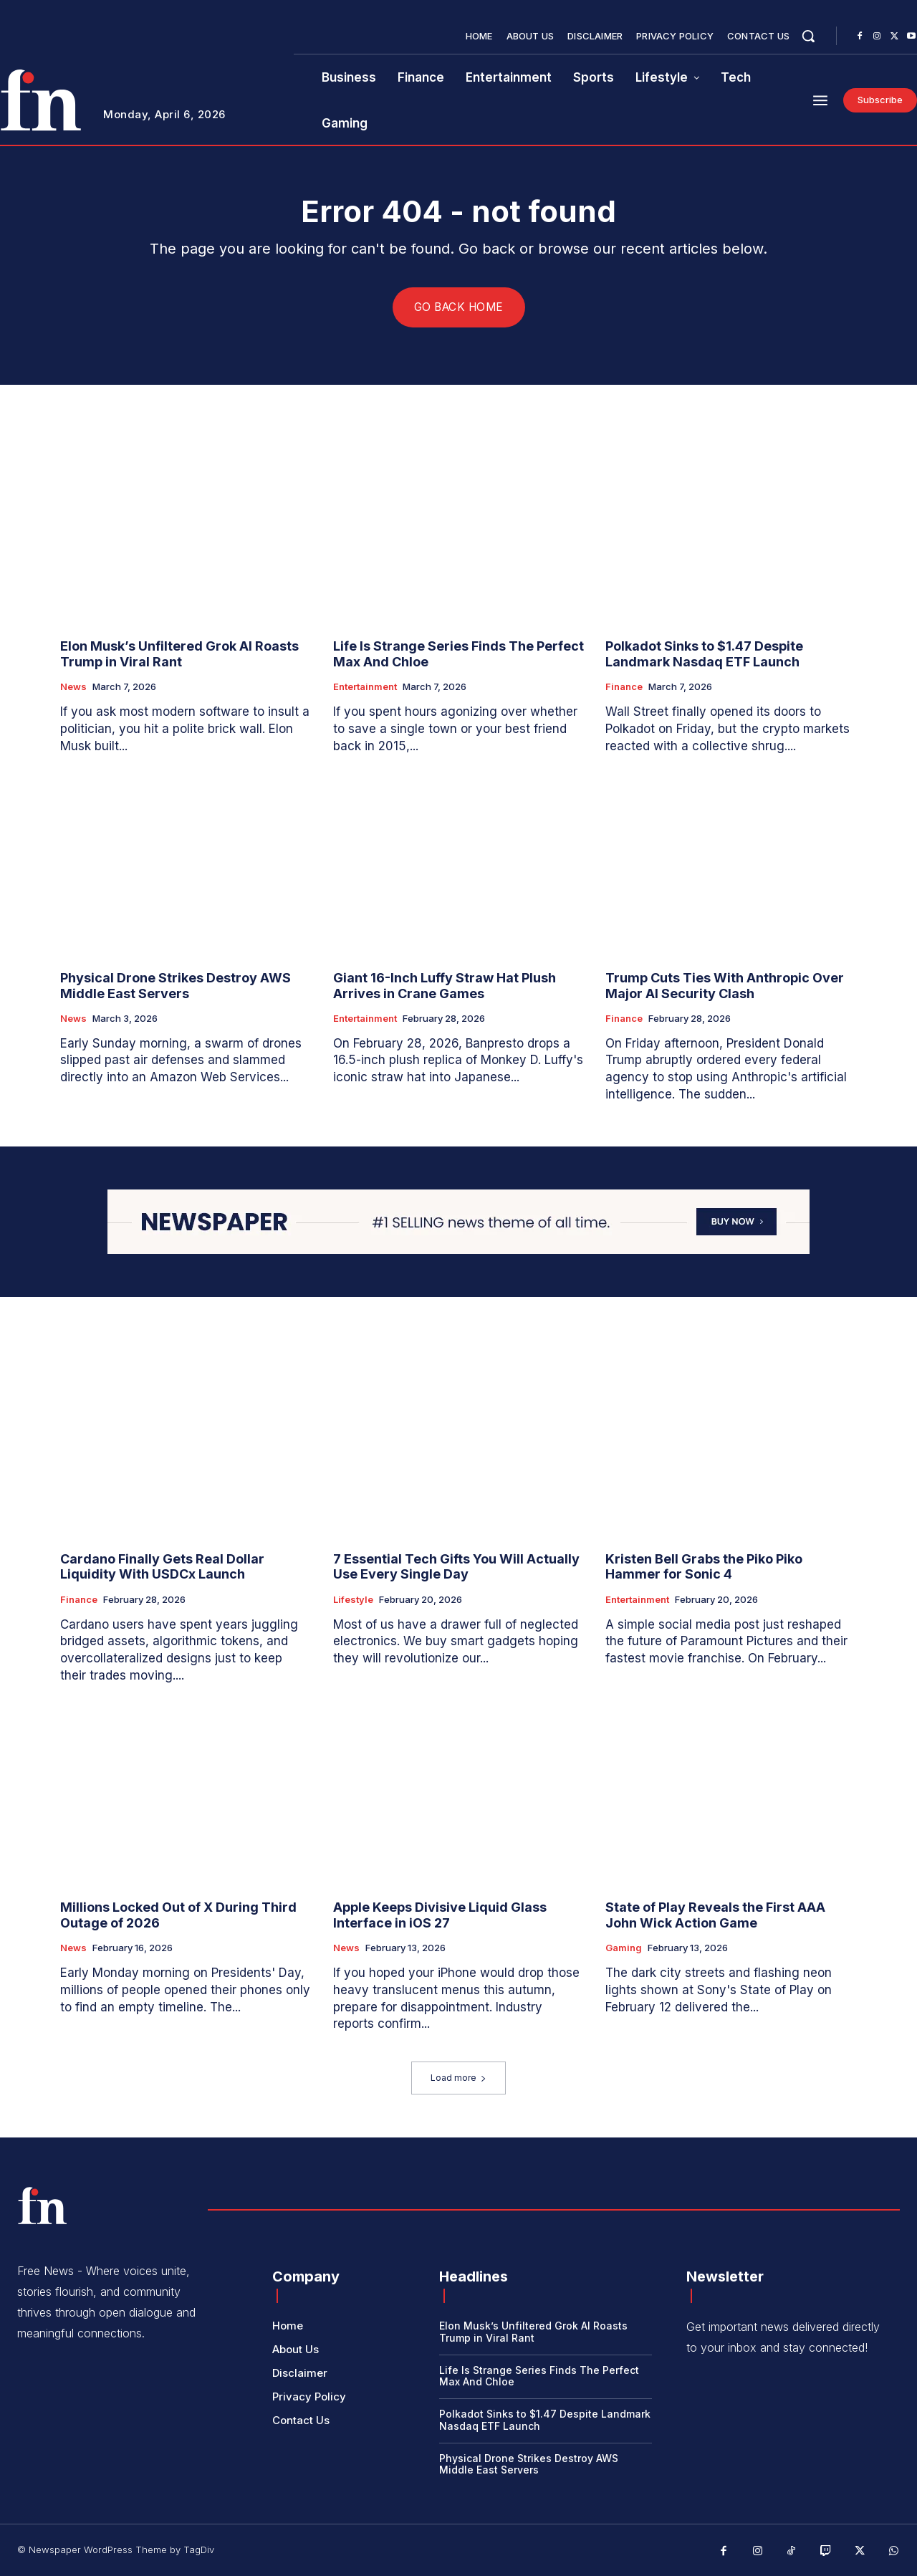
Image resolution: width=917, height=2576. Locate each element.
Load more (458, 2077)
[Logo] (42, 2205)
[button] (808, 36)
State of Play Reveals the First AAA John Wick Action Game (715, 1915)
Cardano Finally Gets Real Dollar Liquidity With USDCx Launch (162, 1566)
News (73, 687)
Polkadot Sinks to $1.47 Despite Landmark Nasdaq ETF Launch (704, 654)
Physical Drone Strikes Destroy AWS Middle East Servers (175, 985)
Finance (624, 687)
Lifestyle (353, 1599)
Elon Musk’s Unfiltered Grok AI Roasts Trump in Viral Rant (179, 654)
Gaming (623, 1948)
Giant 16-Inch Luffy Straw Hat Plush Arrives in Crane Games (444, 985)
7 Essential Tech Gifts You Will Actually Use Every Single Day (456, 1566)
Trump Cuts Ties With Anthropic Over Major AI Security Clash (724, 985)
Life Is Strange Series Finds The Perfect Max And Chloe (458, 654)
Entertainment (365, 687)
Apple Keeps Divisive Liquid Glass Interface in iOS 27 (440, 1915)
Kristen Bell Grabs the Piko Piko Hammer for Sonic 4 (703, 1566)
